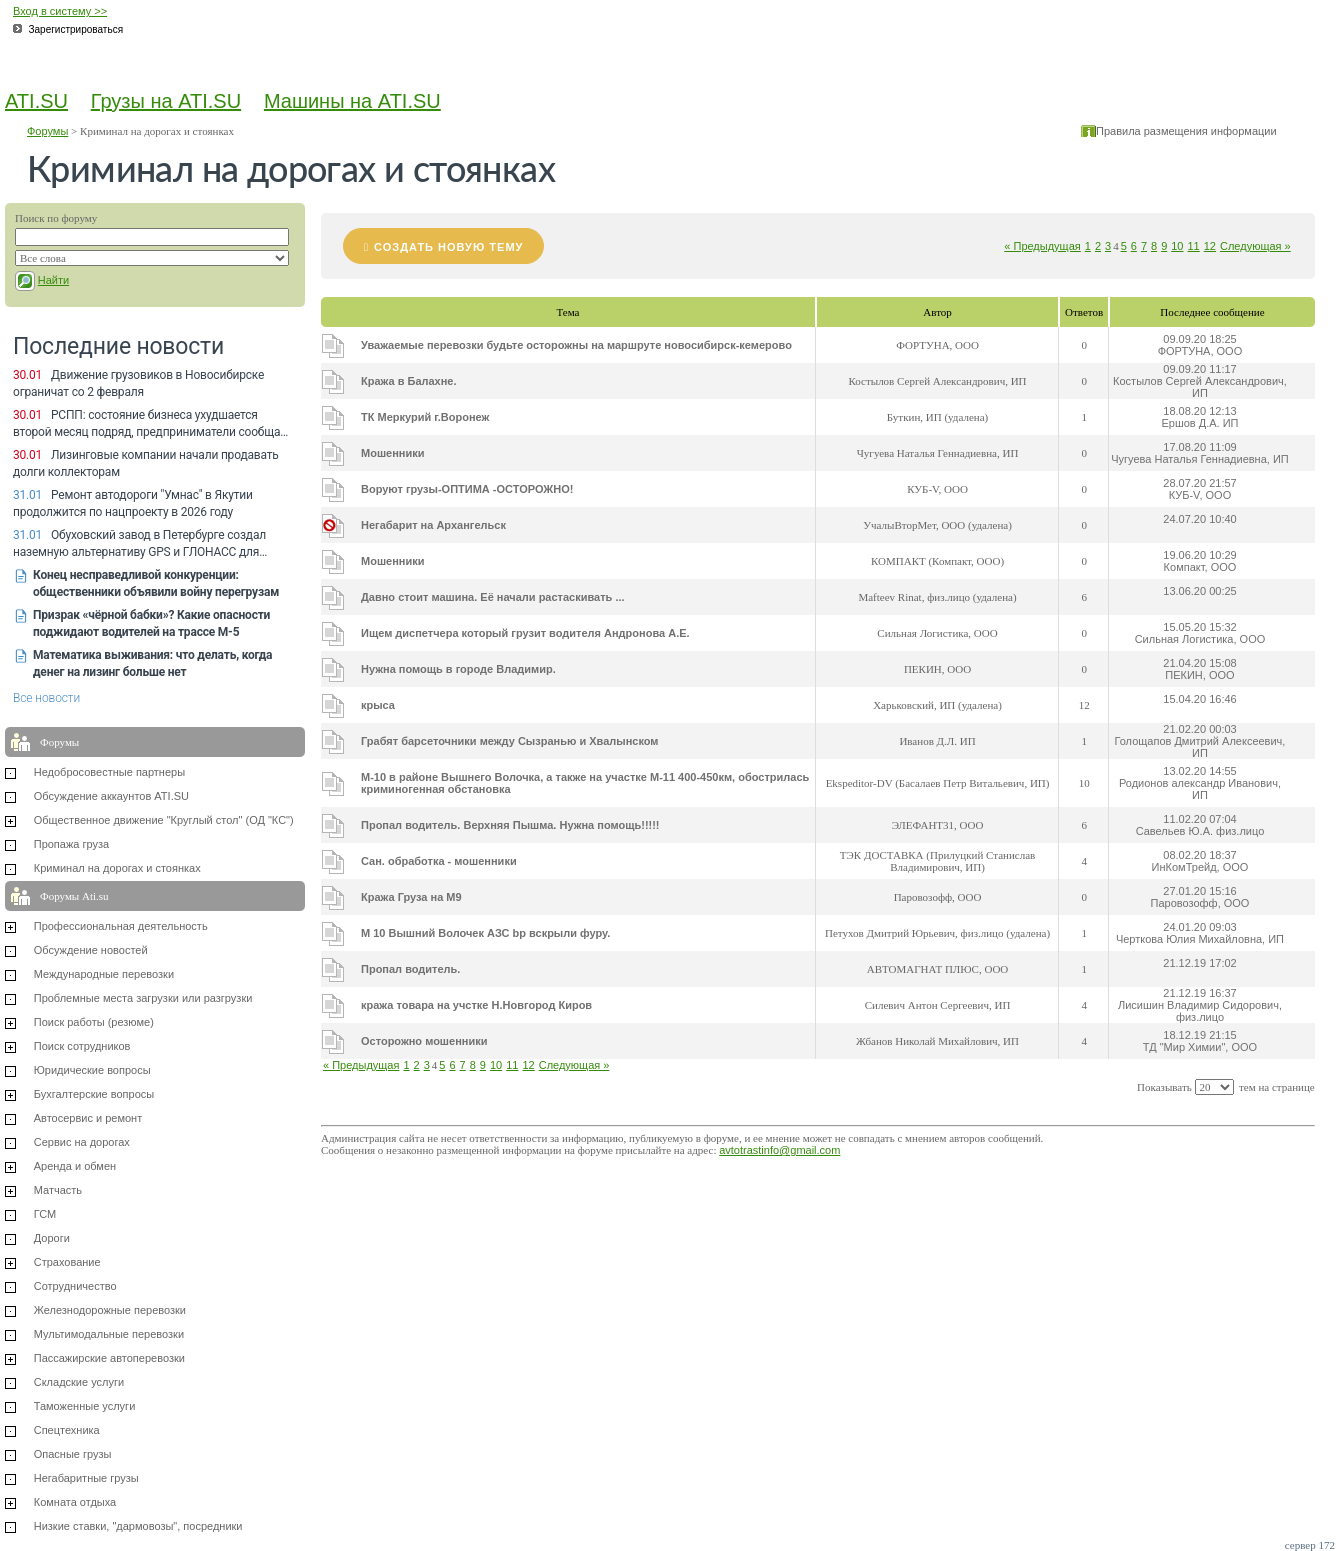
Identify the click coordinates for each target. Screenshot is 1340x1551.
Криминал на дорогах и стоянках (117, 868)
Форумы (47, 131)
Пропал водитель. (410, 969)
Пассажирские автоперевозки (109, 1358)
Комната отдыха (75, 1502)
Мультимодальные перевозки (109, 1334)
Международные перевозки (104, 974)
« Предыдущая (1042, 246)
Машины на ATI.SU (352, 101)
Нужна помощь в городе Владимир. (458, 669)
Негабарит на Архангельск (433, 525)
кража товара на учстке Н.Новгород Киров (476, 1005)
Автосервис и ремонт (88, 1118)
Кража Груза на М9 (411, 897)
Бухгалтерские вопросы (94, 1094)
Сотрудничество (75, 1286)
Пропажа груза (71, 844)
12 (1210, 246)
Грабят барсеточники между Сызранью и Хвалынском (510, 741)
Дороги (52, 1238)
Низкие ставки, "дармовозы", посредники (138, 1526)
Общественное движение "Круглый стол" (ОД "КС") (164, 820)
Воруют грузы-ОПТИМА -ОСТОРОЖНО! (467, 489)
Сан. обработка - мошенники (439, 861)
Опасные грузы (73, 1454)
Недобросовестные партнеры (109, 772)
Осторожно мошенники (424, 1041)
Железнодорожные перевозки (110, 1310)
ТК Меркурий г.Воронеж (425, 417)
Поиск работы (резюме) (94, 1022)
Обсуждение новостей (91, 950)
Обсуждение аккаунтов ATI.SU (111, 796)
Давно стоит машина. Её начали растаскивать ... (493, 597)
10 (1177, 246)
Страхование (67, 1262)
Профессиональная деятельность (121, 926)
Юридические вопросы (92, 1070)
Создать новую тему (448, 247)
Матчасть (58, 1190)
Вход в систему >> (60, 11)
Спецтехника (67, 1430)
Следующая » (1255, 246)
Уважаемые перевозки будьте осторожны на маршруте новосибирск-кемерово (576, 345)
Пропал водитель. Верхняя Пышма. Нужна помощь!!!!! (510, 825)
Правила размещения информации (1186, 131)
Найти (53, 280)
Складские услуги (79, 1382)
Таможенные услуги (85, 1406)
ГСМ (45, 1214)
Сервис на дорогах (82, 1142)
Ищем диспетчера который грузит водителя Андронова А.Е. (525, 633)
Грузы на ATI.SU (166, 101)
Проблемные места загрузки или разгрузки (143, 998)
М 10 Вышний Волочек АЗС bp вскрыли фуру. (485, 933)
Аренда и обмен (75, 1166)
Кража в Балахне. (409, 381)
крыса (378, 705)
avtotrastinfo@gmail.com (779, 1150)
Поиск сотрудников (82, 1046)
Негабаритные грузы (86, 1478)
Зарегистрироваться (76, 29)
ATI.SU (36, 101)
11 (1194, 246)
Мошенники (393, 453)
